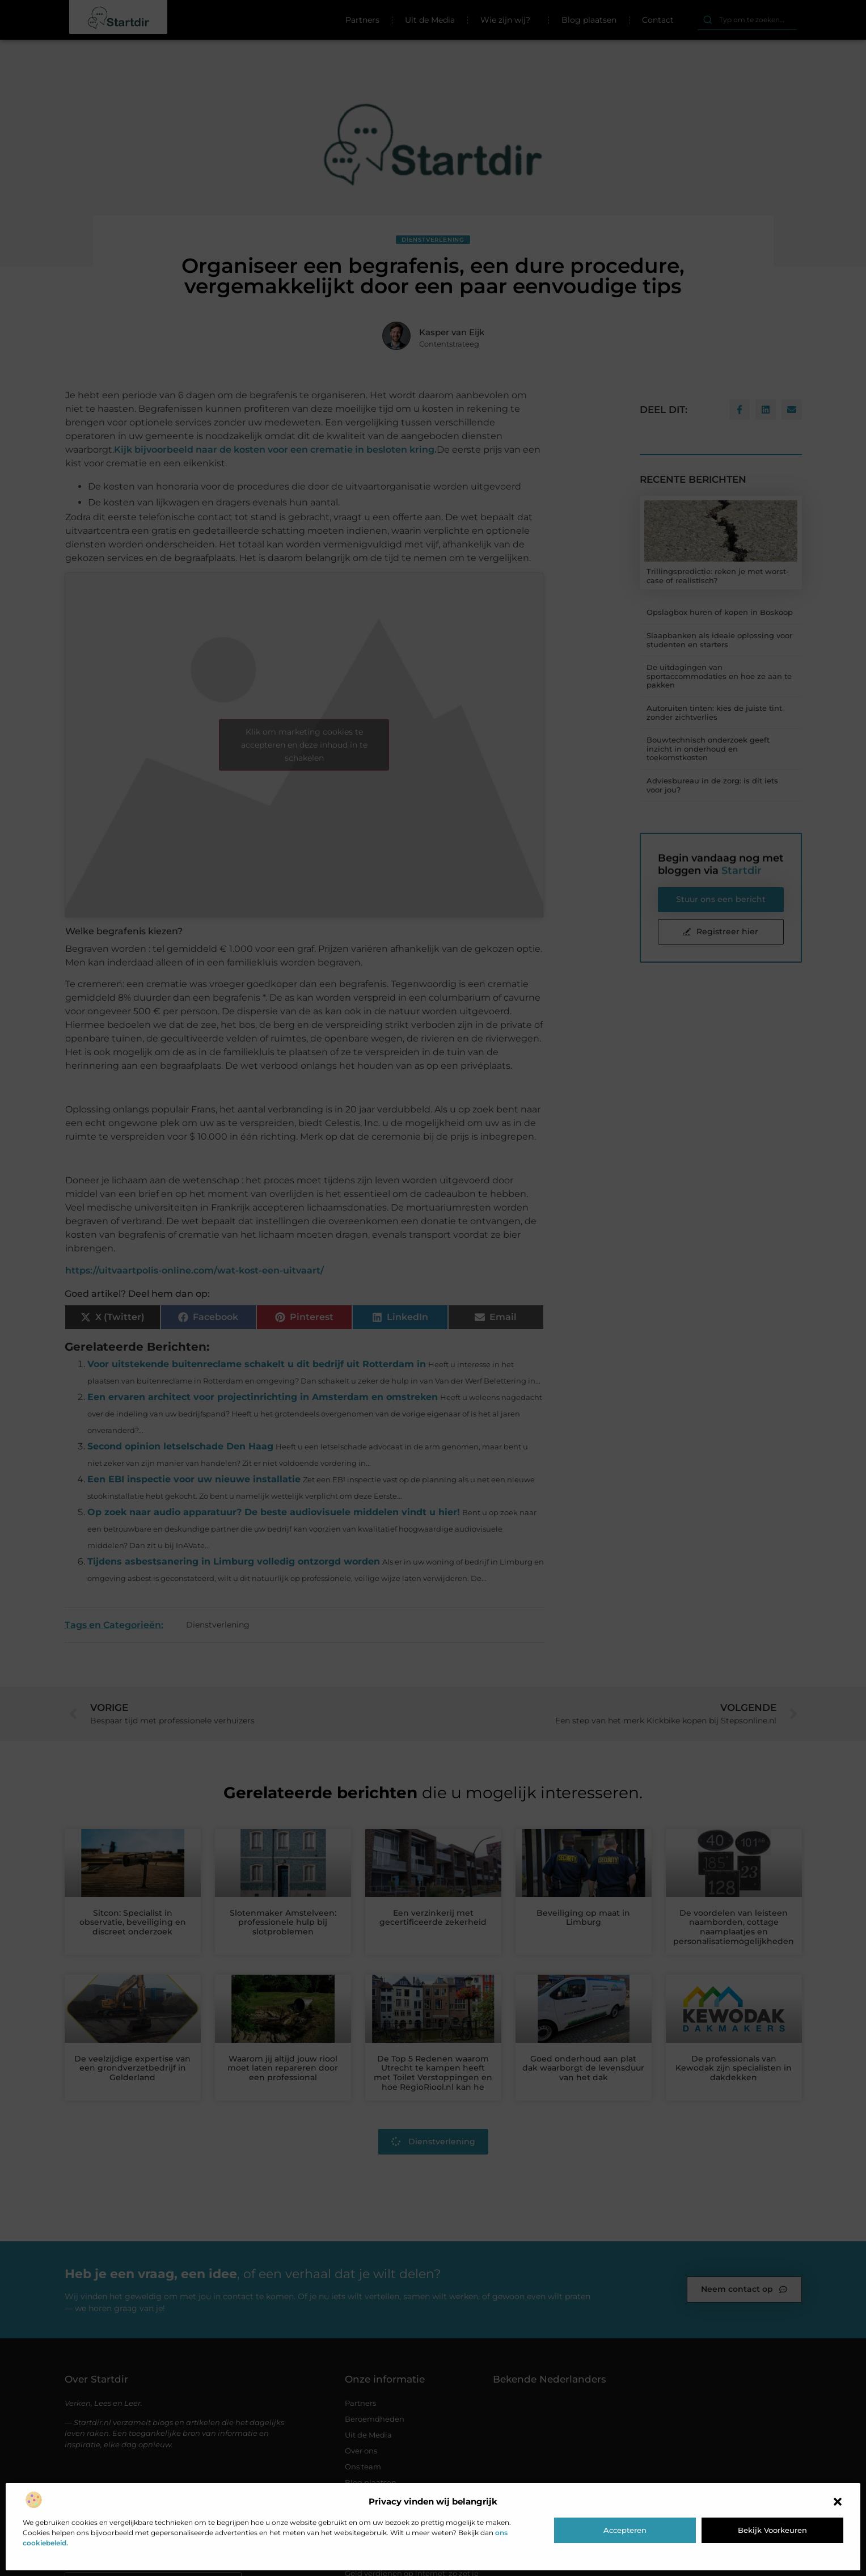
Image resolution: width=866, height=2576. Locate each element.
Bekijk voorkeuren (772, 2530)
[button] (837, 2501)
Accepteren (625, 2530)
